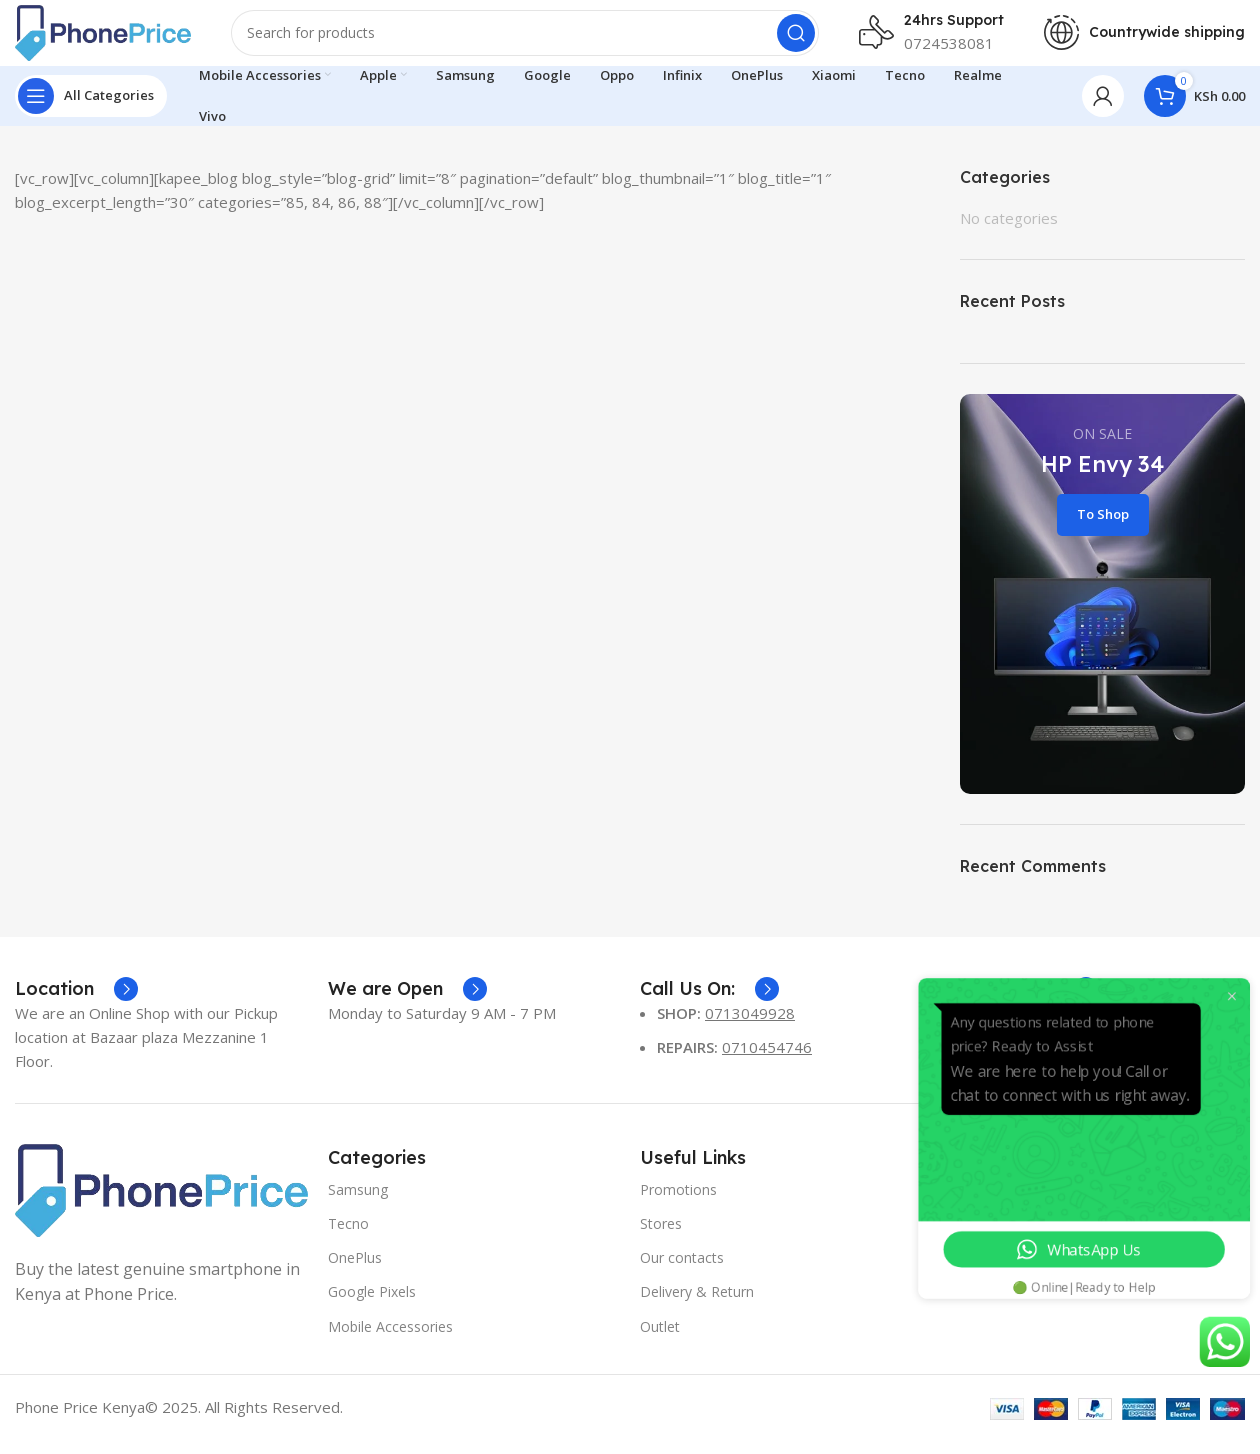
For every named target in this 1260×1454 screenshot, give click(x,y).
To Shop (1103, 528)
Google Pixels (372, 1306)
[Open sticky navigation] (91, 110)
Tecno (348, 1237)
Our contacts (682, 1271)
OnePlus (355, 1271)
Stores (661, 1237)
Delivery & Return (697, 1306)
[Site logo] (115, 38)
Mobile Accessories (390, 1340)
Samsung (358, 1203)
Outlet (660, 1340)
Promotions (678, 1203)
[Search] (537, 40)
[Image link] (161, 1203)
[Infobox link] (76, 1003)
